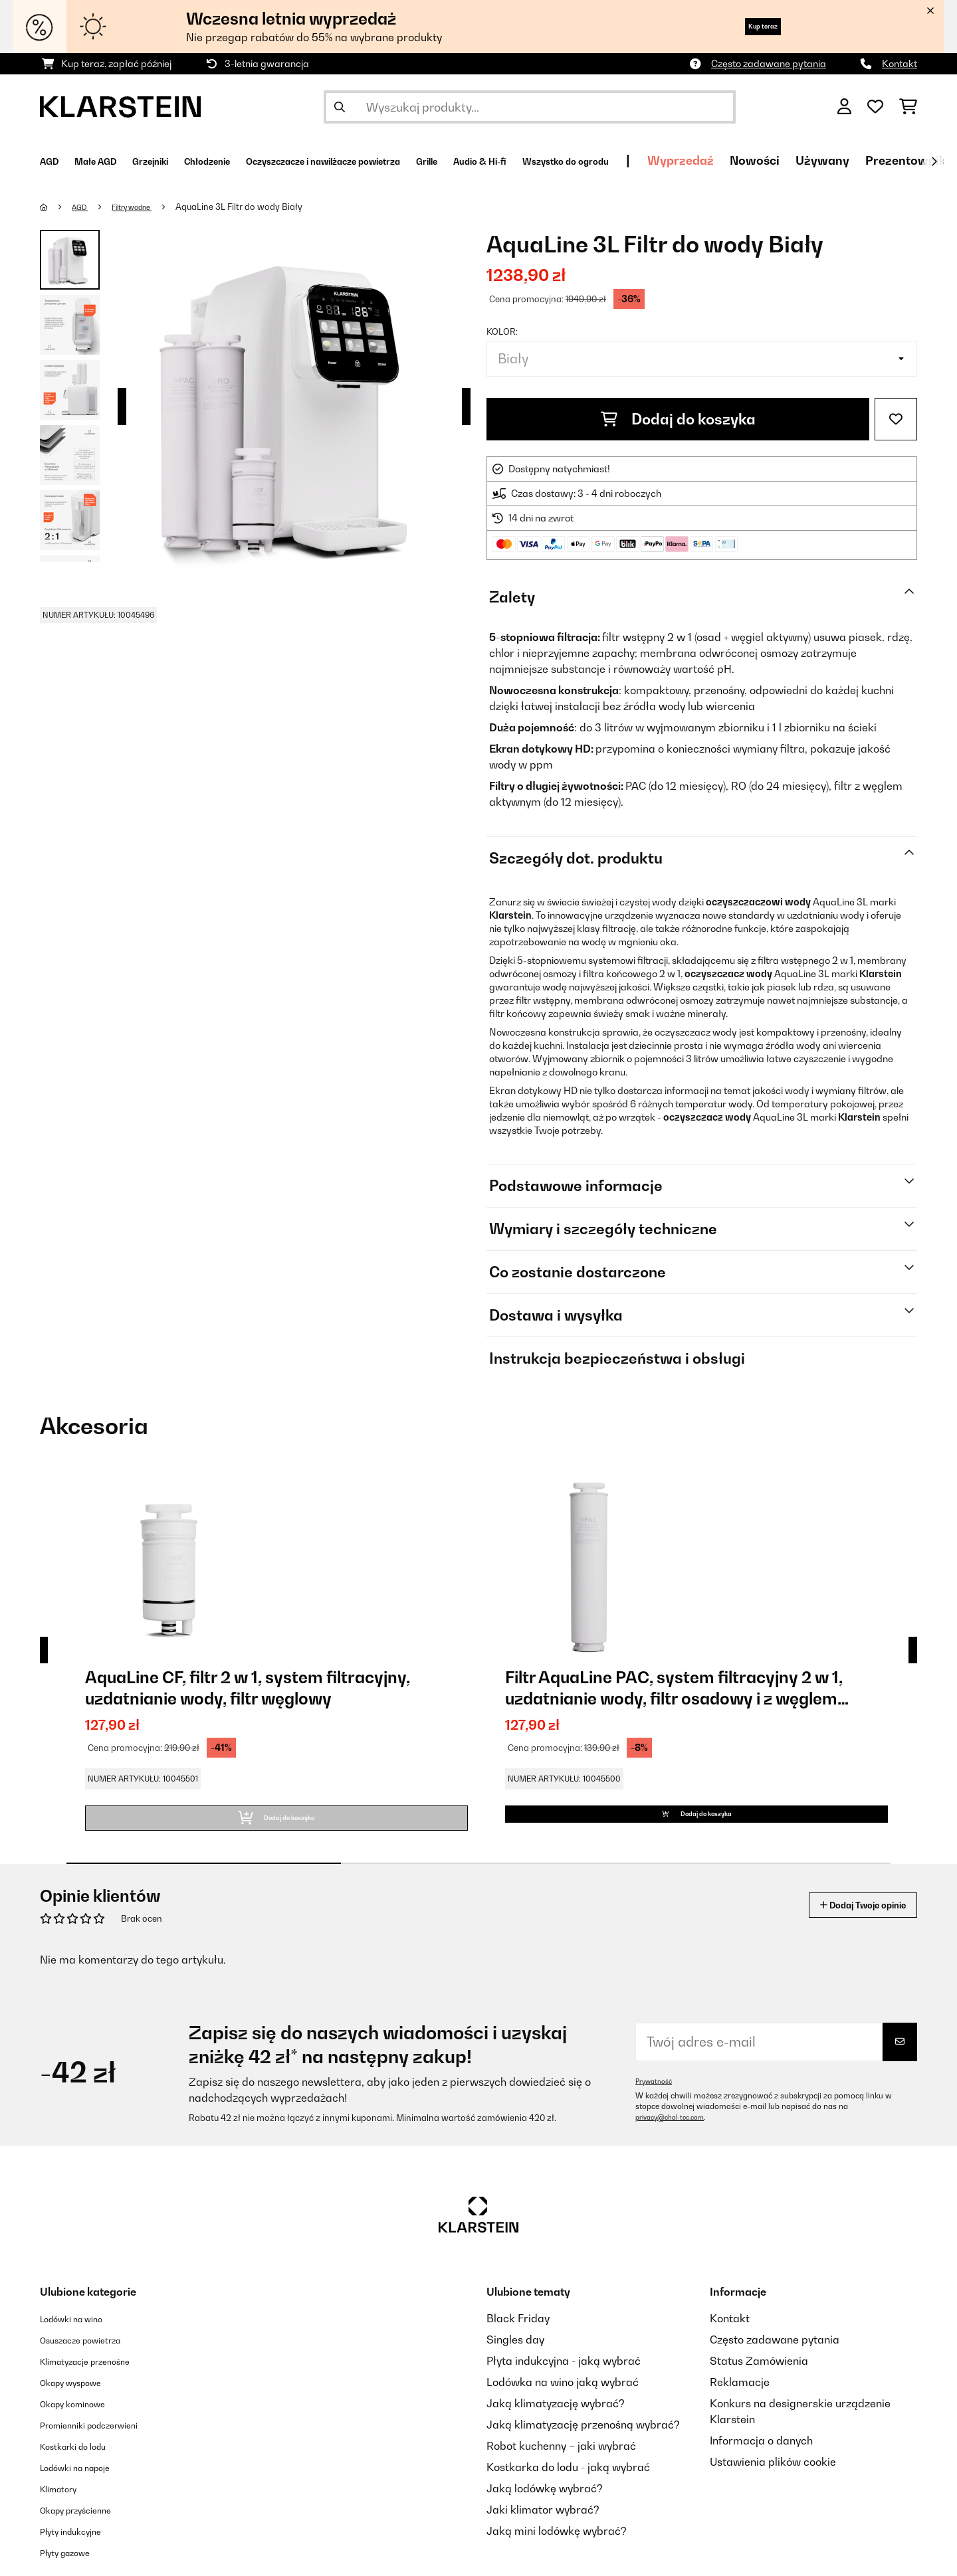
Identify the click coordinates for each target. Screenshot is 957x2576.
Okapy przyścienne (87, 2525)
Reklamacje (740, 2398)
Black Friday (518, 2334)
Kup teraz (747, 26)
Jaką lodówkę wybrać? (544, 2504)
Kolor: (502, 331)
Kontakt (899, 63)
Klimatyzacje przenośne (100, 2376)
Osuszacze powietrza (93, 2355)
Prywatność (657, 2097)
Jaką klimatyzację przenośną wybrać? (583, 2440)
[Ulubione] (875, 107)
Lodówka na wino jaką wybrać (562, 2398)
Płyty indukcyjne (80, 2546)
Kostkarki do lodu (84, 2461)
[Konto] (844, 107)
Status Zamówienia (759, 2376)
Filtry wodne (144, 206)
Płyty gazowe (73, 2568)
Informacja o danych (761, 2456)
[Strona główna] (57, 206)
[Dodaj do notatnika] (896, 419)
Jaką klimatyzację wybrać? (555, 2419)
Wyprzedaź (866, 160)
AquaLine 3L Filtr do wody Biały (257, 206)
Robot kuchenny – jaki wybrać (561, 2461)
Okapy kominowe (83, 2419)
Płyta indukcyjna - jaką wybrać (563, 2376)
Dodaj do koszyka (678, 419)
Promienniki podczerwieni (104, 2440)
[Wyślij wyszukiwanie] (339, 107)
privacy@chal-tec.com (676, 2133)
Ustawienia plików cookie (773, 2477)
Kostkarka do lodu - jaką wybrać (568, 2483)
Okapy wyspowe (81, 2398)
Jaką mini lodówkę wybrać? (556, 2546)
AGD (84, 206)
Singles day (515, 2355)
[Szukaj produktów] (530, 107)
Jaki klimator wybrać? (542, 2525)
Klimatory (64, 2504)
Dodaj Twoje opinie (845, 1921)
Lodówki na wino (81, 2334)
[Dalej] (934, 161)
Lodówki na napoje (87, 2483)
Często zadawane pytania (768, 63)
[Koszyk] (908, 107)
